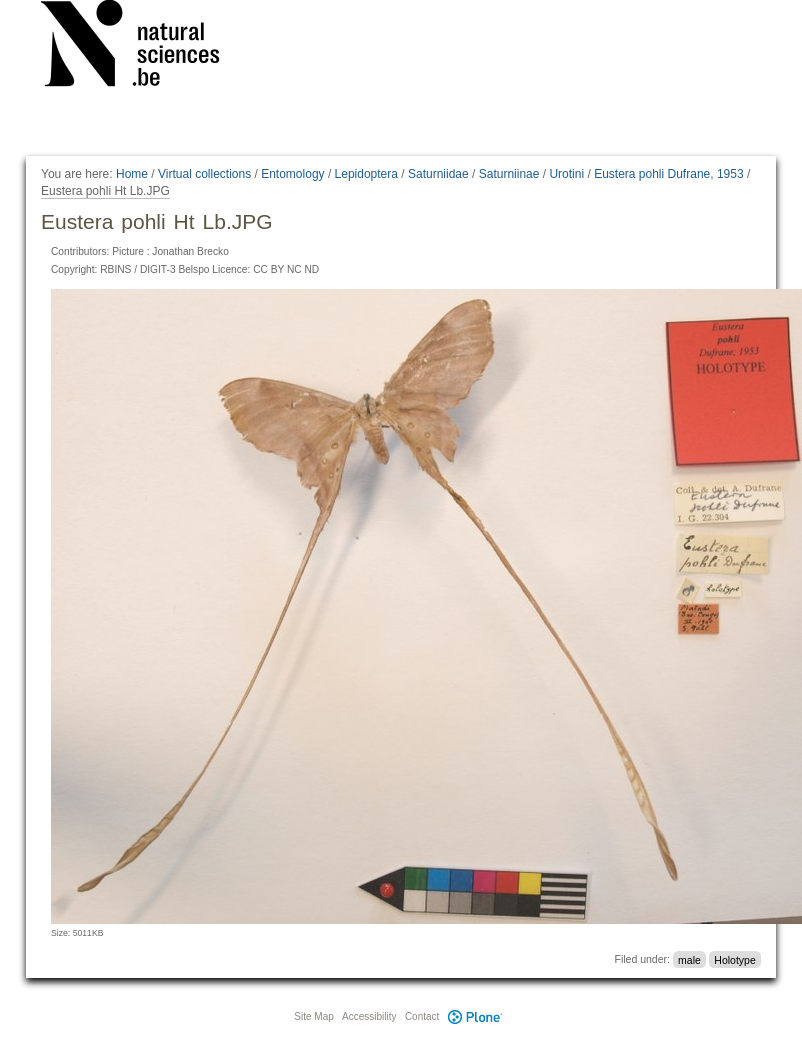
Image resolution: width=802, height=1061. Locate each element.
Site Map (313, 1016)
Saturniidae (438, 174)
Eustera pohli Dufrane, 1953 (668, 174)
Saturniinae (509, 174)
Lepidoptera (366, 174)
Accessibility (369, 1016)
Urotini (566, 174)
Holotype (734, 959)
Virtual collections (204, 174)
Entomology (292, 174)
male (689, 959)
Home (132, 174)
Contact (422, 1016)
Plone (475, 1016)
